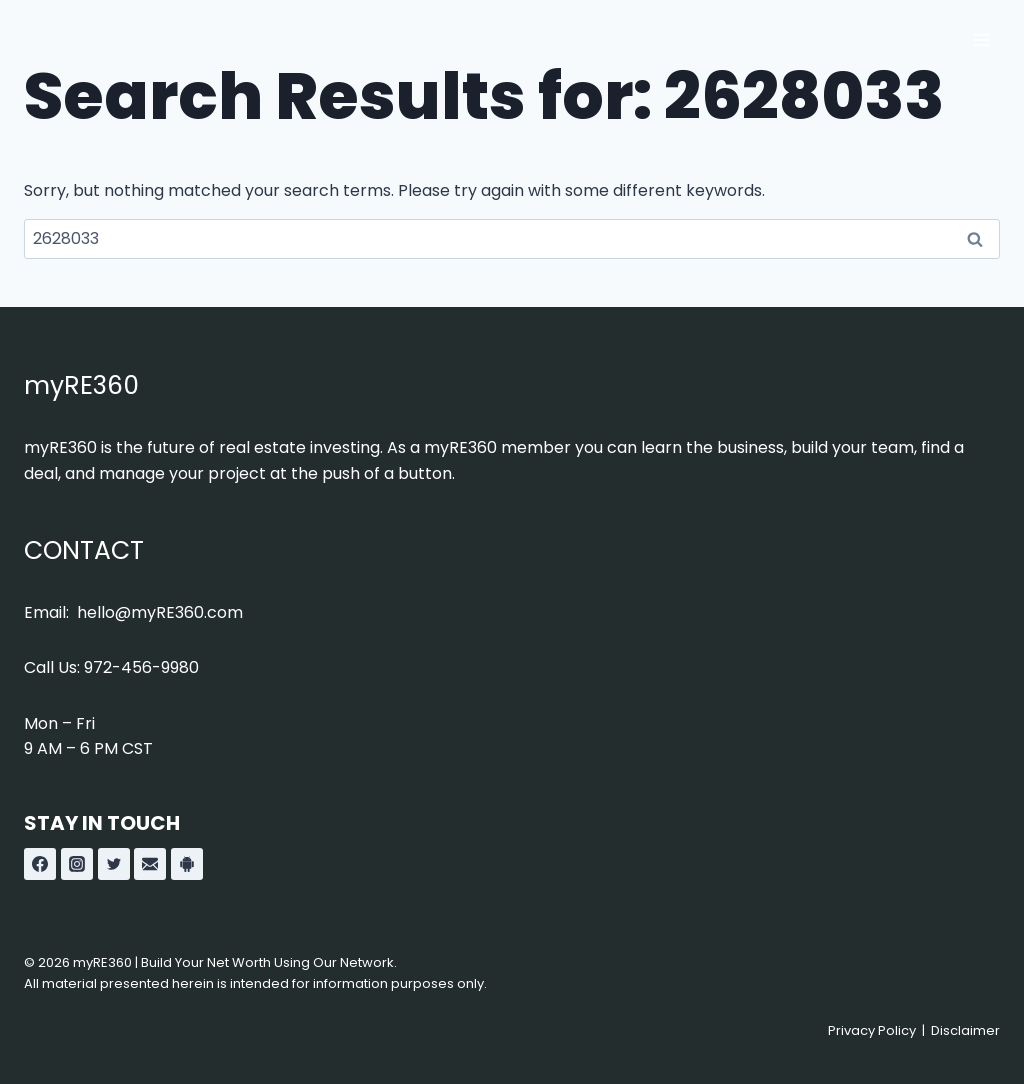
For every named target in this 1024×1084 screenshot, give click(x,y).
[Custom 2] (187, 864)
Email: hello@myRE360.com (133, 612)
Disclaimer (965, 1030)
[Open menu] (981, 39)
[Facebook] (40, 864)
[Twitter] (114, 864)
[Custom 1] (150, 864)
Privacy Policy (872, 1030)
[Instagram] (77, 864)
